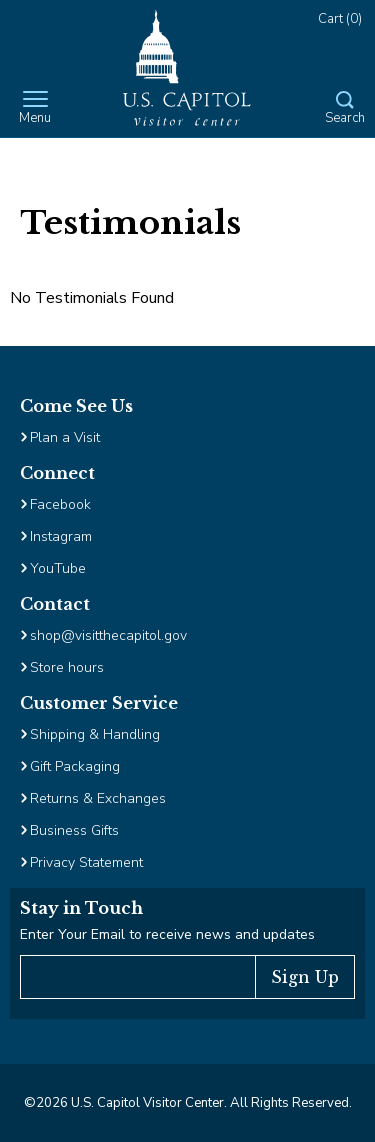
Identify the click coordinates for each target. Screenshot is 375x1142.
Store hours (67, 667)
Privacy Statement (88, 862)
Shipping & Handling (95, 734)
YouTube (58, 568)
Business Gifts (74, 830)
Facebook (60, 504)
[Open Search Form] (345, 109)
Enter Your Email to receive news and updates (167, 934)
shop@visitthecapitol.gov (108, 635)
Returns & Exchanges (98, 798)
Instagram (61, 536)
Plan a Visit (65, 437)
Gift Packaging (75, 766)
